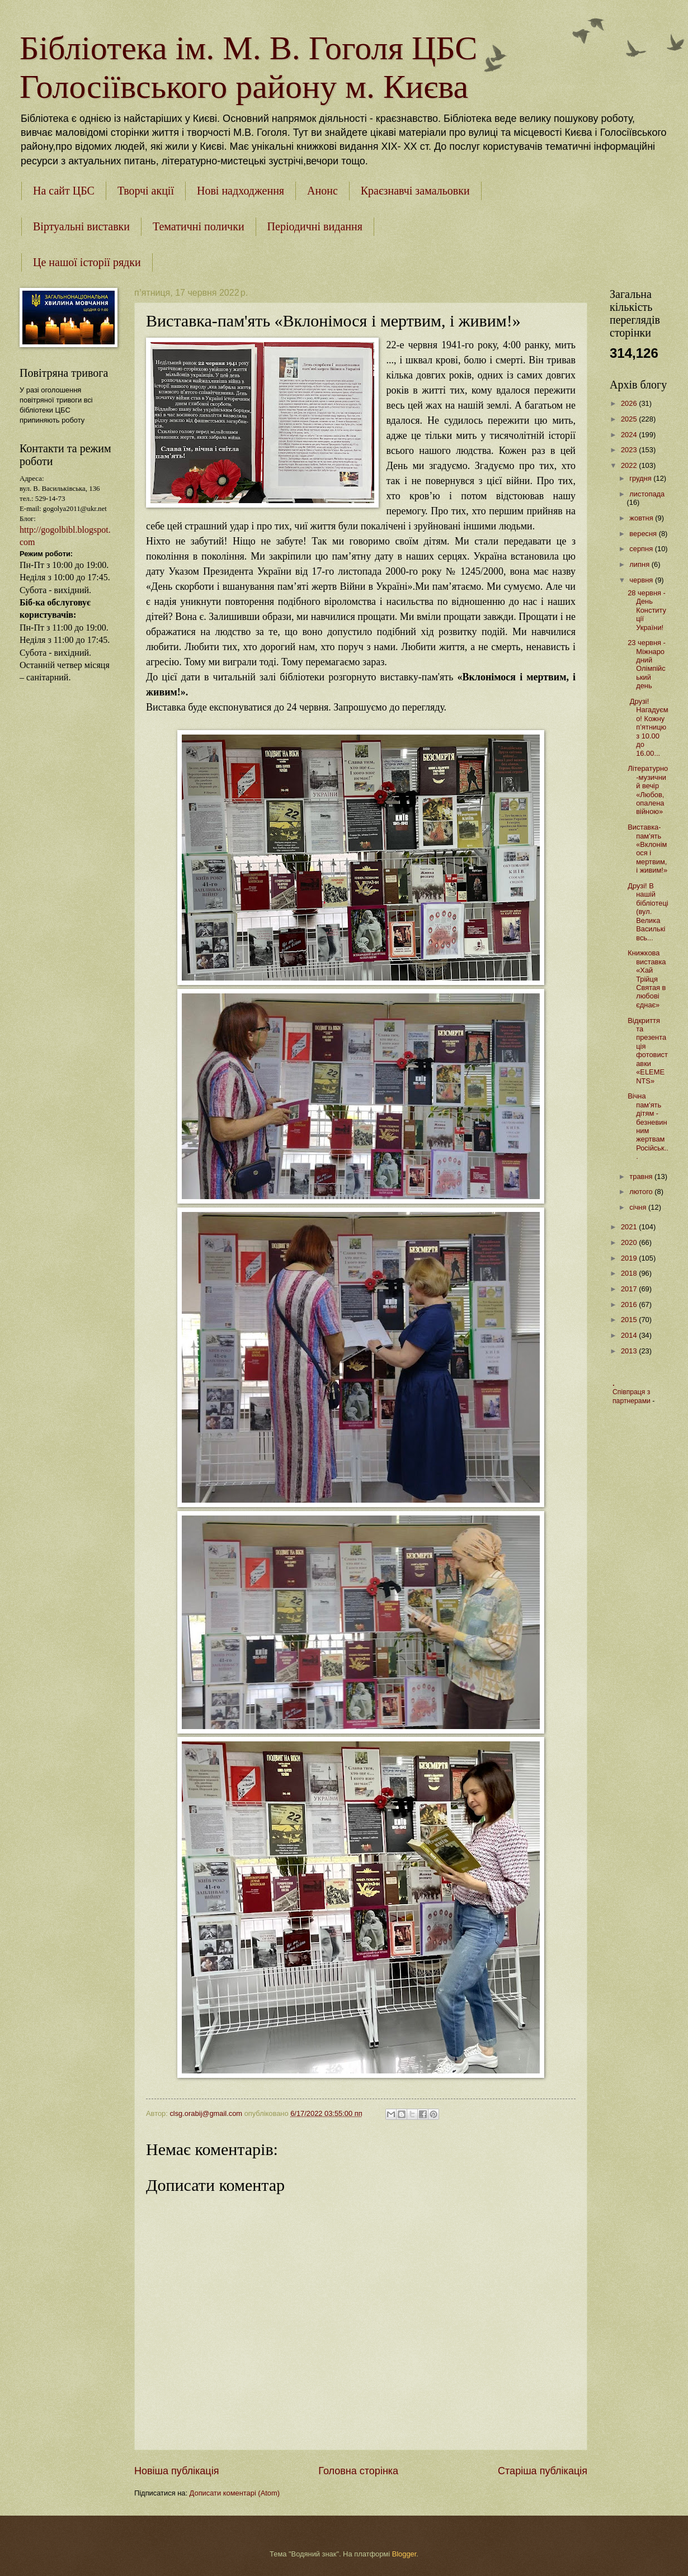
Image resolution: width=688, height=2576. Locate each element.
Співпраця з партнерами (632, 1396)
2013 (630, 1351)
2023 (630, 450)
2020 (630, 1242)
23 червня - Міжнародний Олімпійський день (647, 664)
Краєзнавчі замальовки (415, 190)
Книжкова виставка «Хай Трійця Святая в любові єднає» (647, 979)
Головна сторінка (358, 2470)
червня (642, 580)
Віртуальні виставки (81, 226)
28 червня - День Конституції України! (647, 610)
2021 (630, 1227)
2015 (630, 1319)
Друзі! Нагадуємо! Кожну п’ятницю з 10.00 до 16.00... (648, 727)
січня (638, 1207)
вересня (643, 533)
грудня (641, 478)
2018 (630, 1273)
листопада (647, 494)
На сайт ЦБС (64, 190)
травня (641, 1176)
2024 (630, 434)
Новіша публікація (176, 2470)
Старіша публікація (542, 2470)
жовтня (642, 518)
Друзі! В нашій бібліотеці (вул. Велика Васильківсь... (648, 912)
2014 (630, 1335)
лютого (641, 1191)
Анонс (322, 190)
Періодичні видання (314, 226)
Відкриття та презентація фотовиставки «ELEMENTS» (648, 1050)
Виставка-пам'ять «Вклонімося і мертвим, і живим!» (647, 848)
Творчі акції (145, 190)
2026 (630, 403)
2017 (630, 1289)
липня (640, 564)
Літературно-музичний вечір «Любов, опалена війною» (648, 790)
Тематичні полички (198, 226)
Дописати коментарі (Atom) (235, 2493)
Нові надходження (240, 190)
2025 (630, 419)
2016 (630, 1304)
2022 (630, 465)
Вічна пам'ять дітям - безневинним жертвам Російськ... (648, 1126)
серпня (641, 548)
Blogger (404, 2554)
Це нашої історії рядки (87, 262)
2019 (630, 1258)
